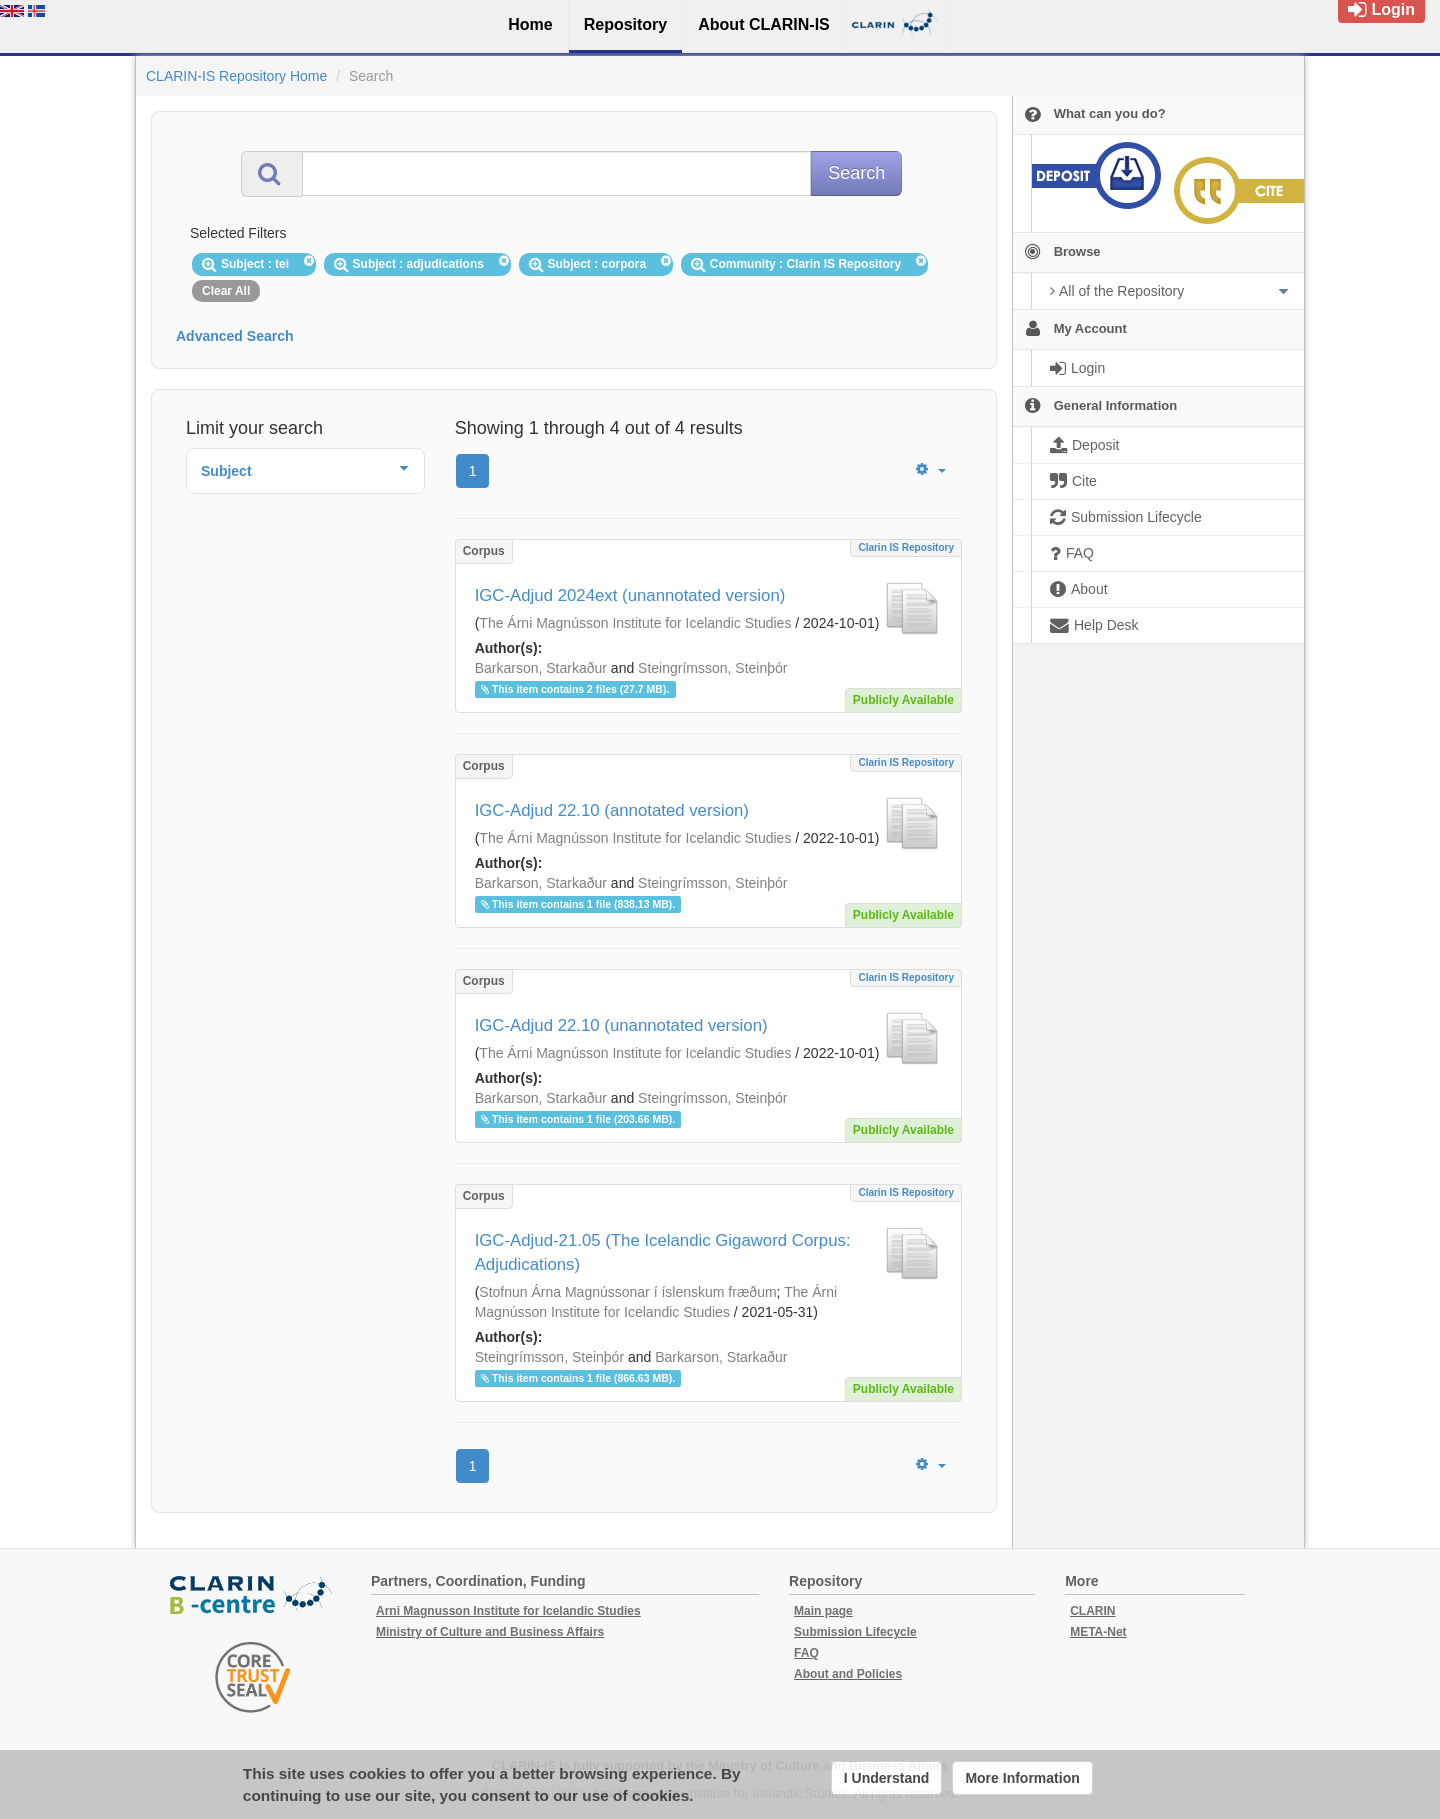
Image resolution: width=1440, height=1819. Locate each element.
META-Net (1098, 1632)
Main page (823, 1611)
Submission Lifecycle (855, 1632)
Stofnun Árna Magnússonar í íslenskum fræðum (627, 1292)
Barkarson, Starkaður (541, 668)
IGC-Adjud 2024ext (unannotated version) (630, 595)
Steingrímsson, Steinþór (712, 668)
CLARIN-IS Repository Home (236, 76)
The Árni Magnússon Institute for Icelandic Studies (635, 623)
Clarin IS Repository (906, 547)
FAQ (806, 1653)
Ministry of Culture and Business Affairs (490, 1632)
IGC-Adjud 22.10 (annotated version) (612, 810)
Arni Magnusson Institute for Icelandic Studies (508, 1611)
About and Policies (848, 1674)
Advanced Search (235, 336)
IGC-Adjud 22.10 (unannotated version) (621, 1025)
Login (1381, 9)
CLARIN (1092, 1611)
